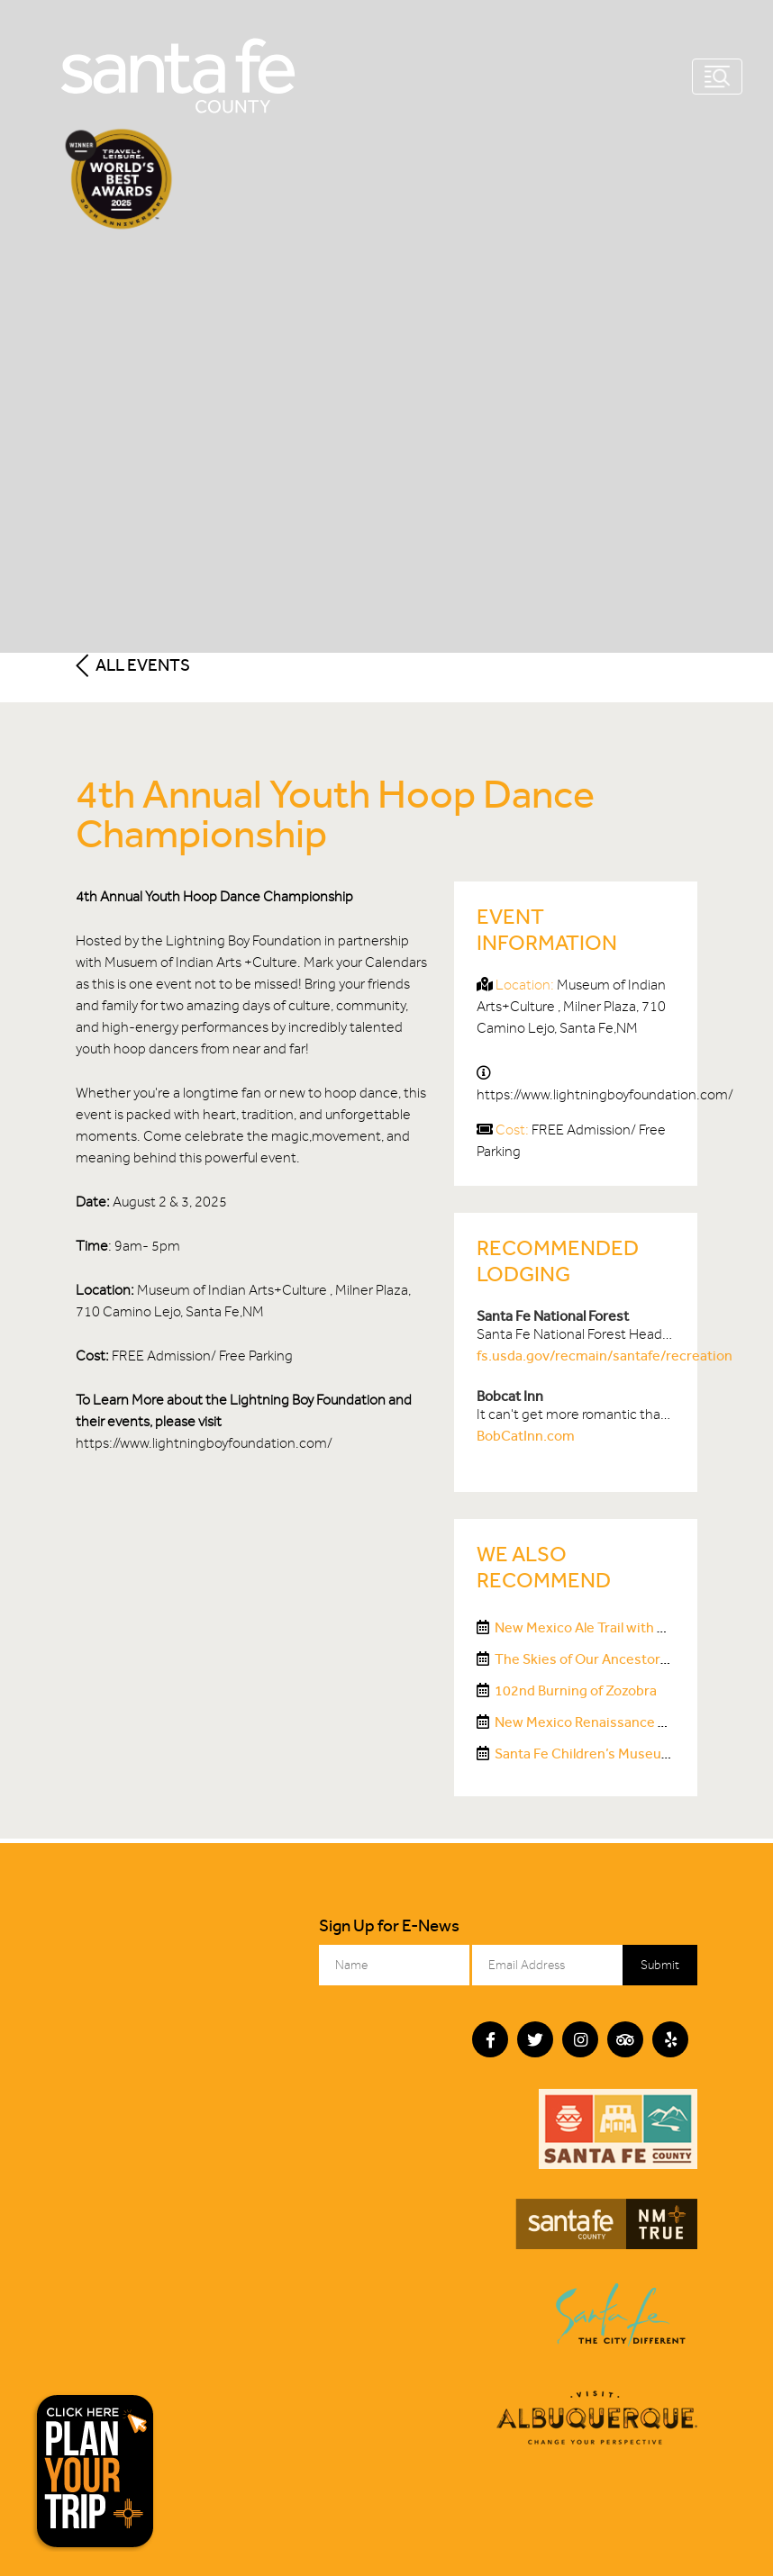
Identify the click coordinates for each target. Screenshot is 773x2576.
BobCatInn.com (526, 1435)
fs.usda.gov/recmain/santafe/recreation (604, 1355)
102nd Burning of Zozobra (576, 1690)
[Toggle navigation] (717, 77)
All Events (133, 665)
